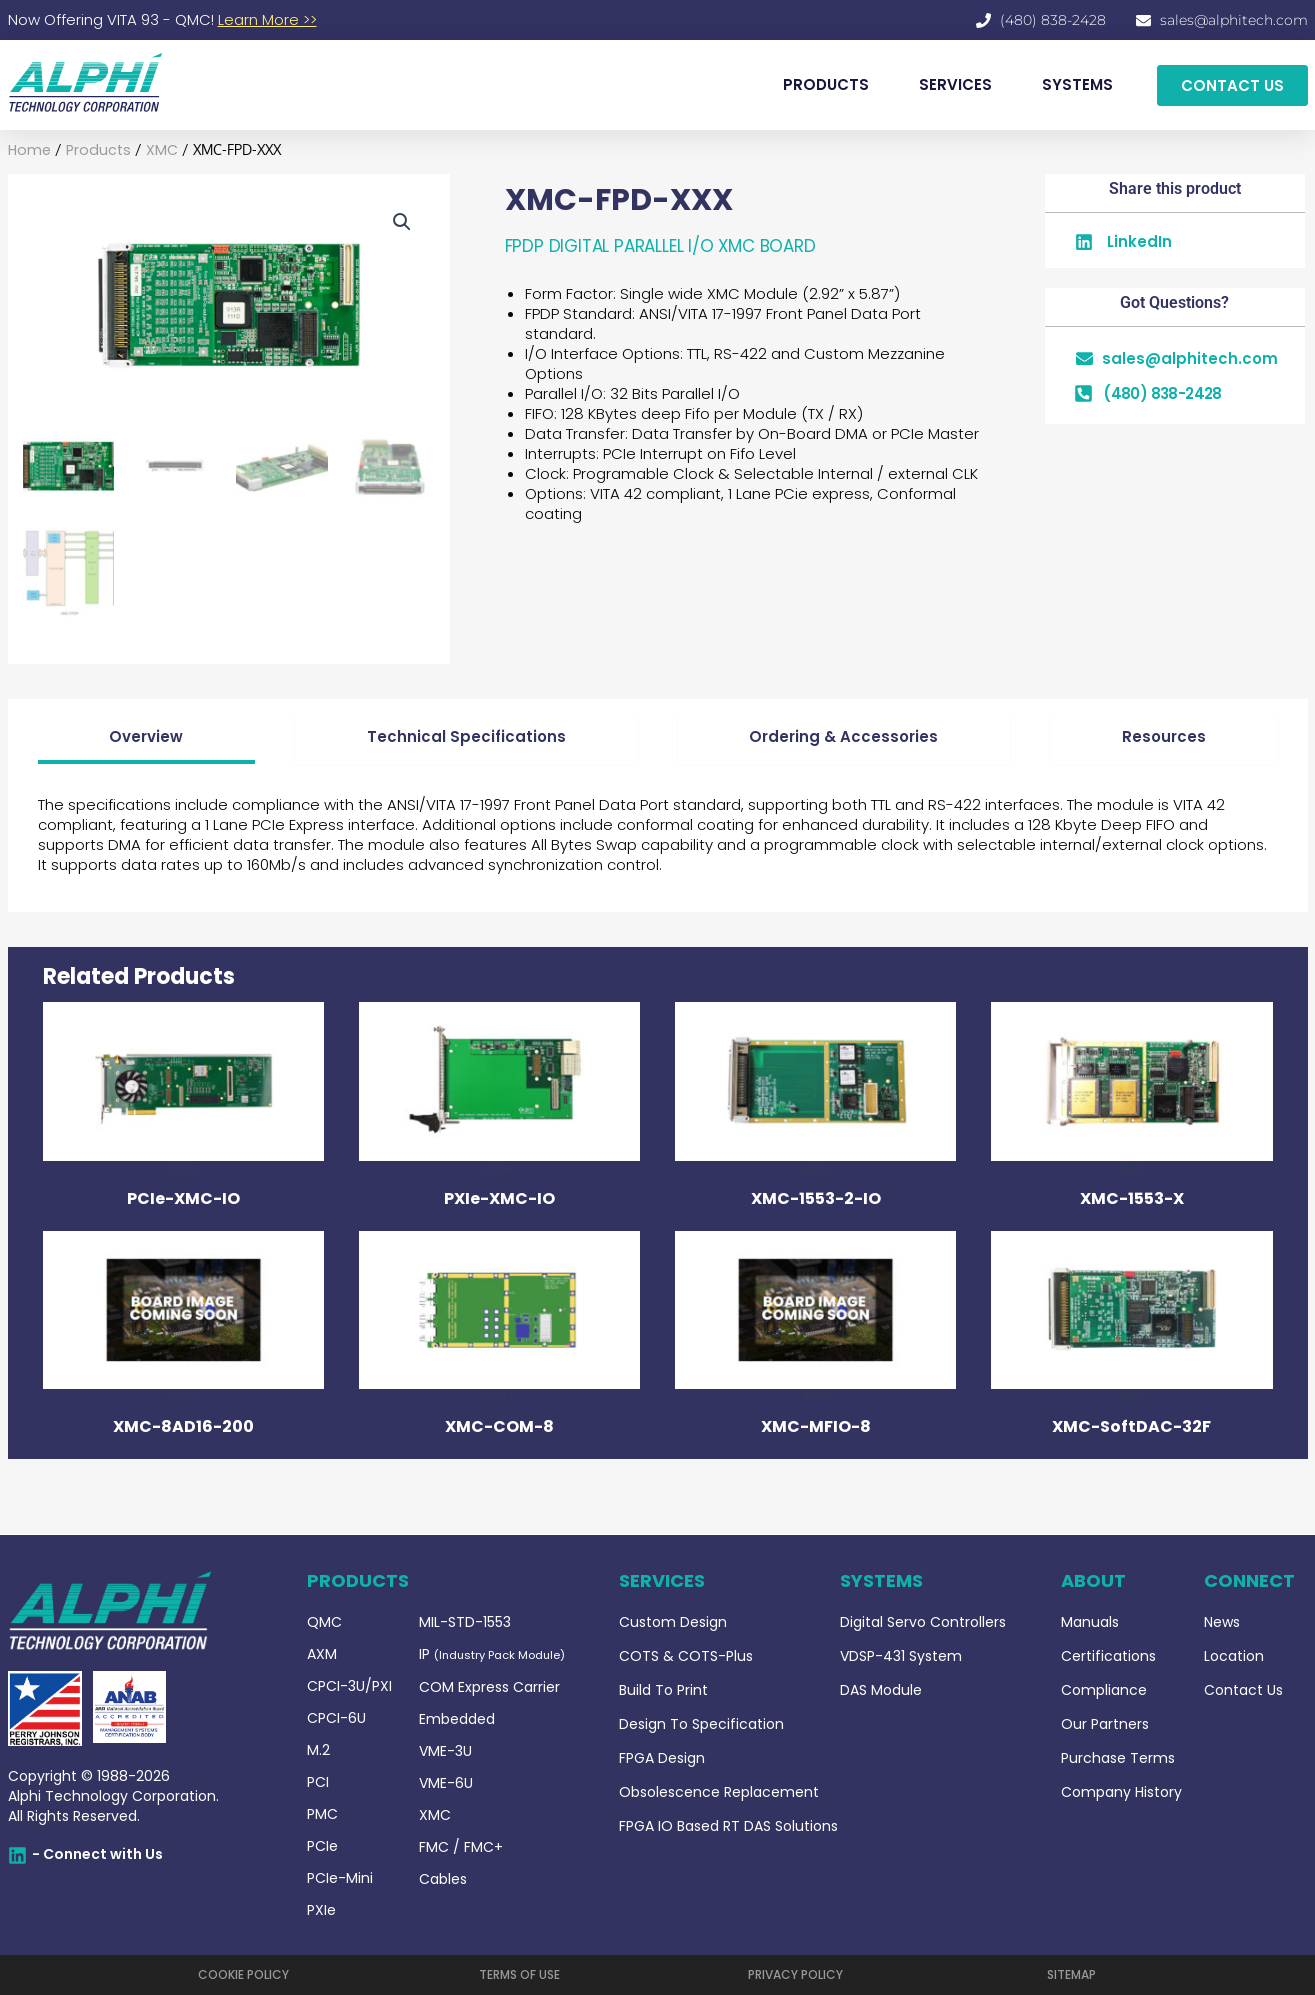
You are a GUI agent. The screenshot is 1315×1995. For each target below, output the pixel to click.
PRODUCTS (826, 84)
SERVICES (955, 84)
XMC (153, 150)
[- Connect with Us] (17, 1855)
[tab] (147, 740)
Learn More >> (267, 19)
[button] (402, 223)
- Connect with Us (97, 1854)
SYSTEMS (1077, 84)
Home (28, 150)
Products (93, 150)
